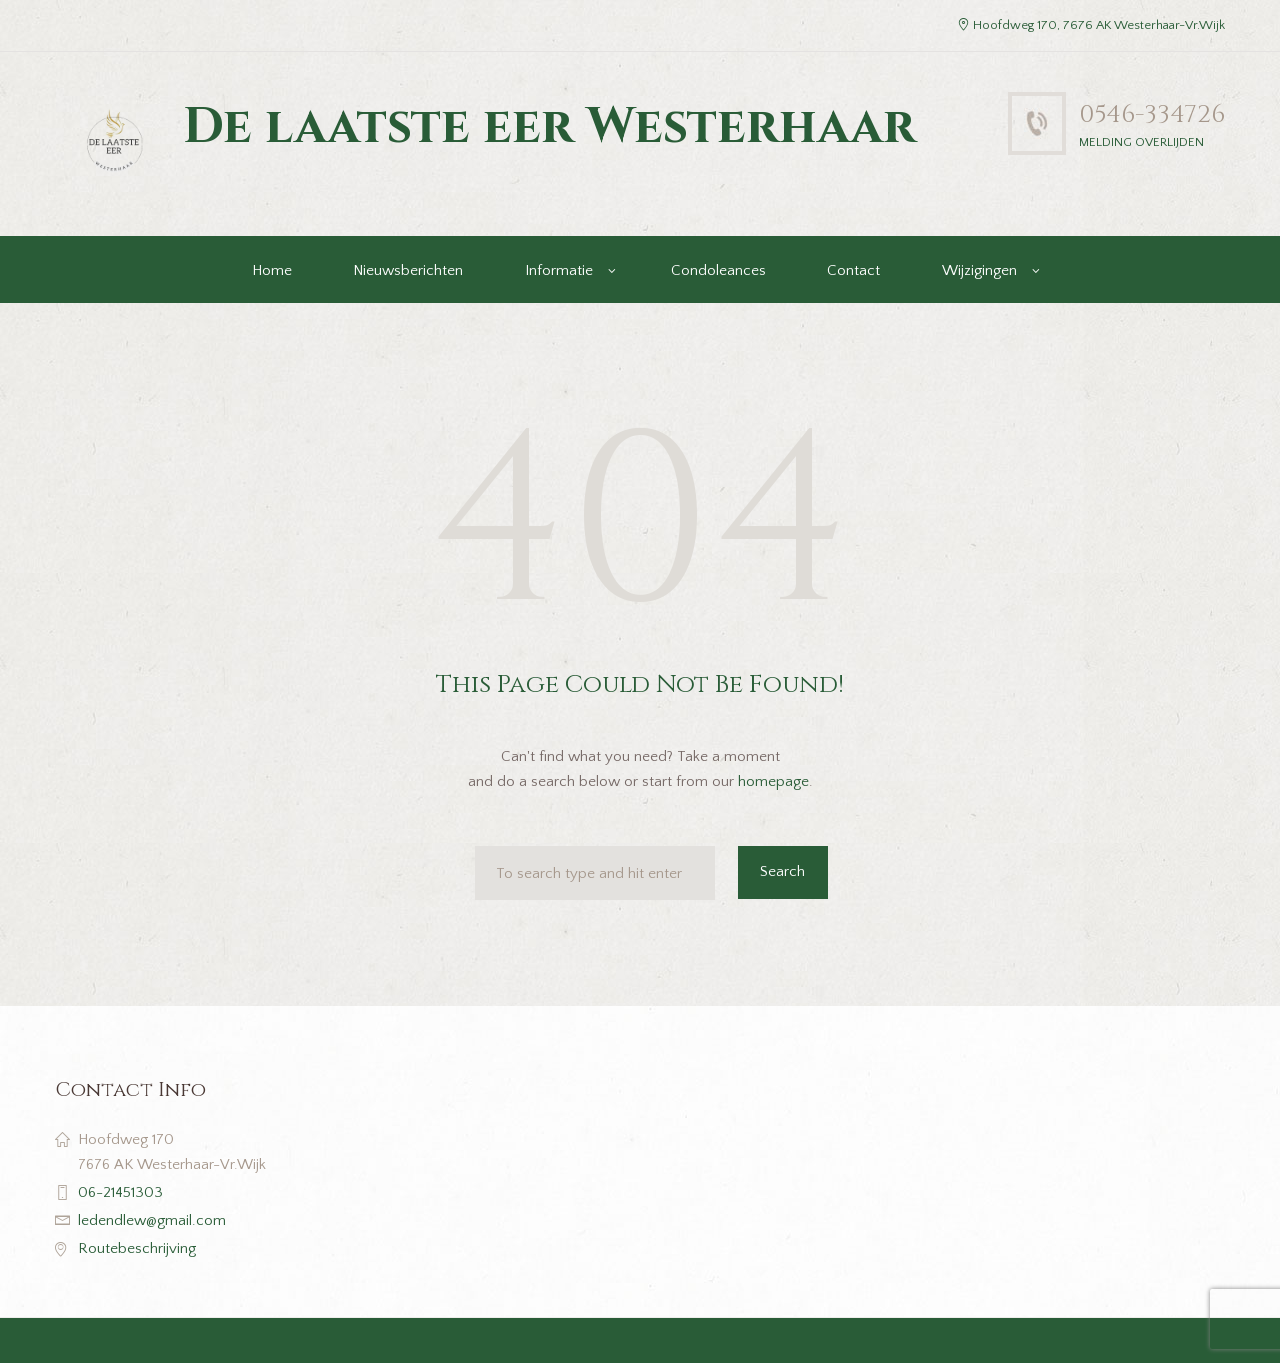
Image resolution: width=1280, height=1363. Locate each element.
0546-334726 (1152, 114)
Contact (853, 270)
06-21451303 (120, 1192)
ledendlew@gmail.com (152, 1220)
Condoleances (718, 270)
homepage (773, 781)
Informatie (559, 270)
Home (272, 270)
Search (782, 871)
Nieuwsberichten (408, 270)
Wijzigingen (979, 270)
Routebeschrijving (137, 1248)
